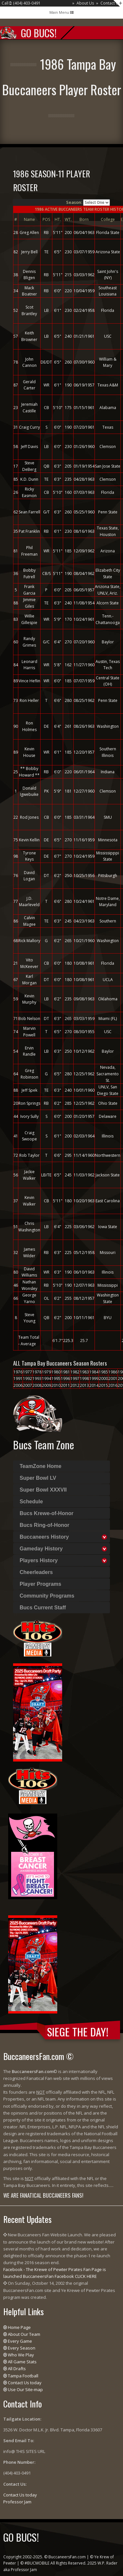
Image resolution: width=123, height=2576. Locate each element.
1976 (18, 1372)
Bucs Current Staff (43, 1607)
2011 (65, 1385)
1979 (46, 1372)
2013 (84, 1385)
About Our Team (24, 2334)
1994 (46, 1378)
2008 (37, 1385)
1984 (93, 1372)
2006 (18, 1385)
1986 (112, 1372)
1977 (27, 1372)
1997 (74, 1378)
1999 (93, 1378)
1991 (18, 1378)
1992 (27, 1378)
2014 (93, 1385)
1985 (103, 1372)
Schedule (31, 1501)
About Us (85, 3)
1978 (37, 1372)
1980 (56, 1372)
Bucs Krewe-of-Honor (46, 1513)
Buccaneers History (44, 1537)
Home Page (19, 2327)
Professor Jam (17, 2502)
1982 (74, 1372)
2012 (74, 1385)
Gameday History (41, 1548)
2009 (46, 1385)
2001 (112, 1378)
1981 (65, 1372)
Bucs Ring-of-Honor (44, 1525)
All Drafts (17, 2368)
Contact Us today (25, 2383)
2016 (112, 1385)
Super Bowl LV (38, 1478)
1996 (65, 1378)
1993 (37, 1378)
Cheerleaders (36, 1572)
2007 (27, 1385)
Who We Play (21, 2355)
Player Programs (40, 1584)
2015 (103, 1385)
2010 (56, 1385)
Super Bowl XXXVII (43, 1490)
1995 (56, 1378)
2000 (103, 1378)
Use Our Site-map (25, 2389)
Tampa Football (23, 2376)
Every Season (21, 2348)
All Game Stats (22, 2362)
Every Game (20, 2341)
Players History (39, 1560)
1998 (84, 1378)
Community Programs (47, 1596)
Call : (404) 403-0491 (21, 3)
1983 (84, 1372)
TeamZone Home (41, 1466)
